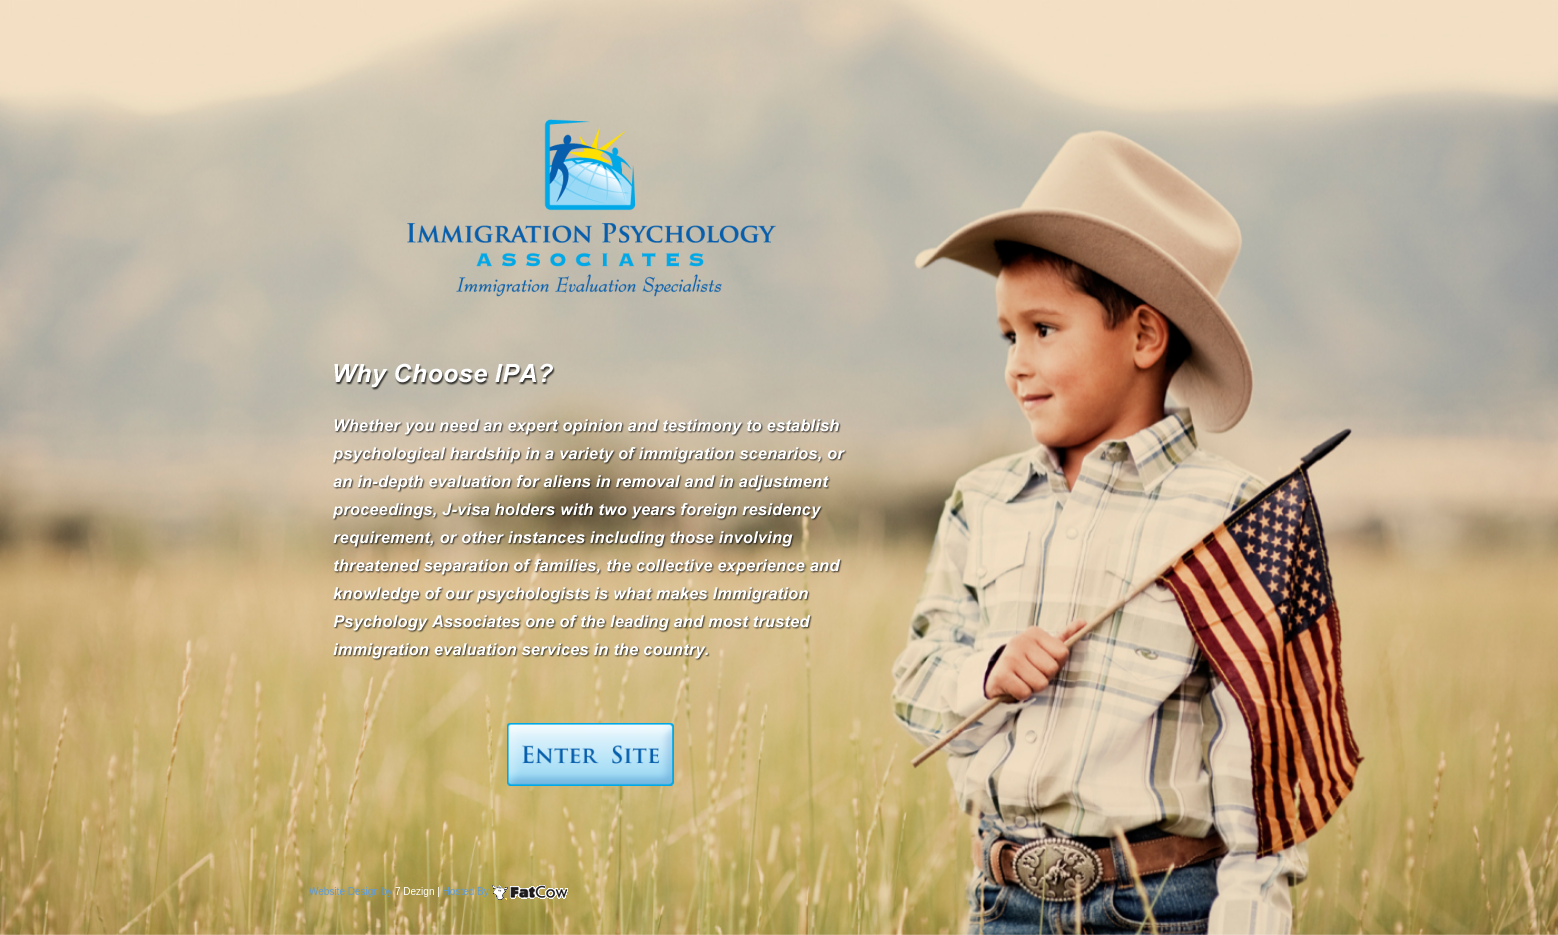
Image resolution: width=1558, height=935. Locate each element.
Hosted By (505, 891)
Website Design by (350, 891)
